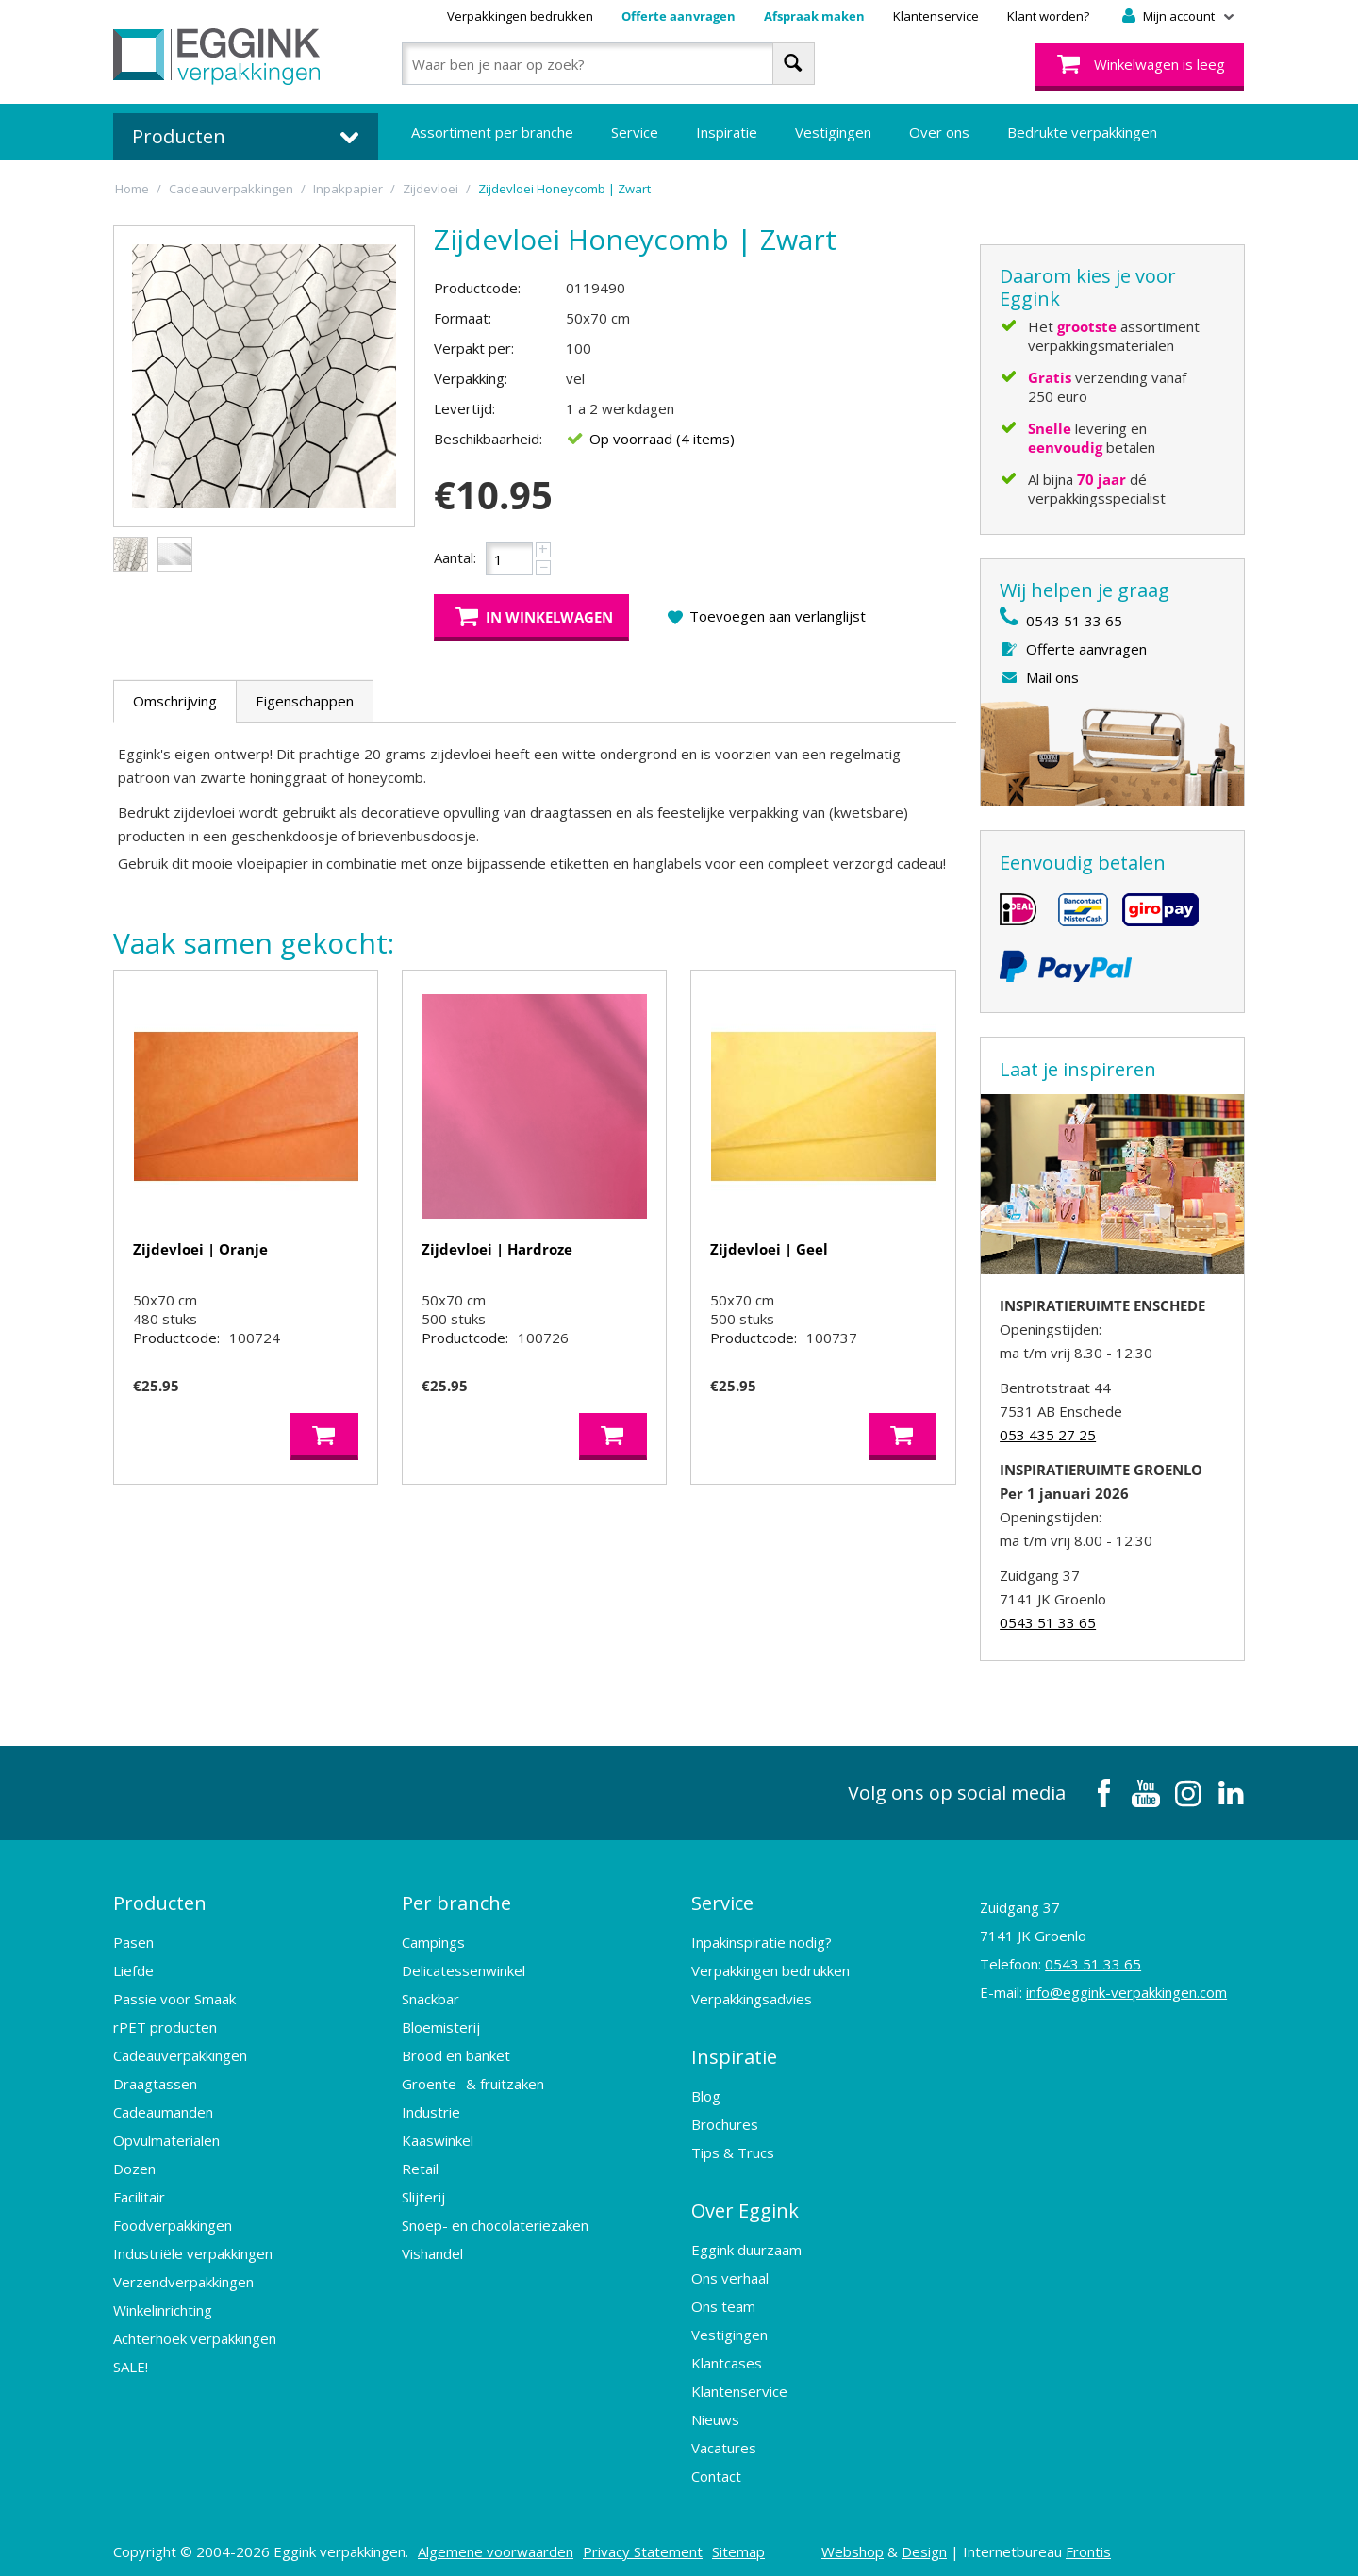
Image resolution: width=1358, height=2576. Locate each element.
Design (924, 2543)
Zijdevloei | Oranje (200, 1248)
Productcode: (477, 287)
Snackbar (430, 1995)
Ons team (723, 2297)
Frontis (1088, 2543)
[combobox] (608, 63)
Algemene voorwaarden (495, 2543)
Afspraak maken (814, 16)
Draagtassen (155, 2080)
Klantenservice (936, 16)
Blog (705, 2090)
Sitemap (738, 2543)
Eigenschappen (305, 700)
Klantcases (726, 2354)
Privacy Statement (643, 2543)
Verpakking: (470, 378)
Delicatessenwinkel (463, 1967)
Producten (160, 1901)
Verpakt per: (474, 348)
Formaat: (462, 317)
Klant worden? (1048, 16)
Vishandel (432, 2250)
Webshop (852, 2543)
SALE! (130, 2363)
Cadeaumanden (163, 2109)
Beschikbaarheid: (488, 438)
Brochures (724, 2118)
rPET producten (165, 2024)
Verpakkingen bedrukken (520, 16)
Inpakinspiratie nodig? (761, 1939)
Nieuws (715, 2410)
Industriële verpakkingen (193, 2250)
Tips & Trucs (732, 2146)
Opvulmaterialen (166, 2137)
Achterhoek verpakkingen (194, 2335)
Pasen (133, 1939)
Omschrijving (175, 700)
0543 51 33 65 (1074, 620)
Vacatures (723, 2439)
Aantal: (455, 557)
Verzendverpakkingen (183, 2278)
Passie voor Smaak (174, 1995)
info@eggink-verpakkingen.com (1126, 1992)
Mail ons (1052, 677)
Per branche (456, 1901)
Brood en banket (456, 2052)
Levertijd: (464, 408)
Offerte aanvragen (678, 16)
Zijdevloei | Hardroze (497, 1248)
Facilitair (139, 2194)
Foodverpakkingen (172, 2222)
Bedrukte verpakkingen (1082, 132)
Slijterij (423, 2194)
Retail (420, 2165)
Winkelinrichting (162, 2307)
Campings (433, 1939)
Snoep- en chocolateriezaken (495, 2222)
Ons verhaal (730, 2269)
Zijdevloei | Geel (769, 1248)
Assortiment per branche (492, 132)
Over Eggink (745, 2203)
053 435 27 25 (1048, 1434)
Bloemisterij (441, 2024)
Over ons (939, 132)
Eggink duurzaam (746, 2241)
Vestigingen (833, 132)
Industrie (431, 2109)
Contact (716, 2467)
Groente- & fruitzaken (473, 2080)
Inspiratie (726, 132)
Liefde (133, 1967)
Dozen (134, 2165)
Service (634, 132)
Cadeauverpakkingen (180, 2052)
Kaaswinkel (437, 2137)
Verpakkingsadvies (751, 1995)
